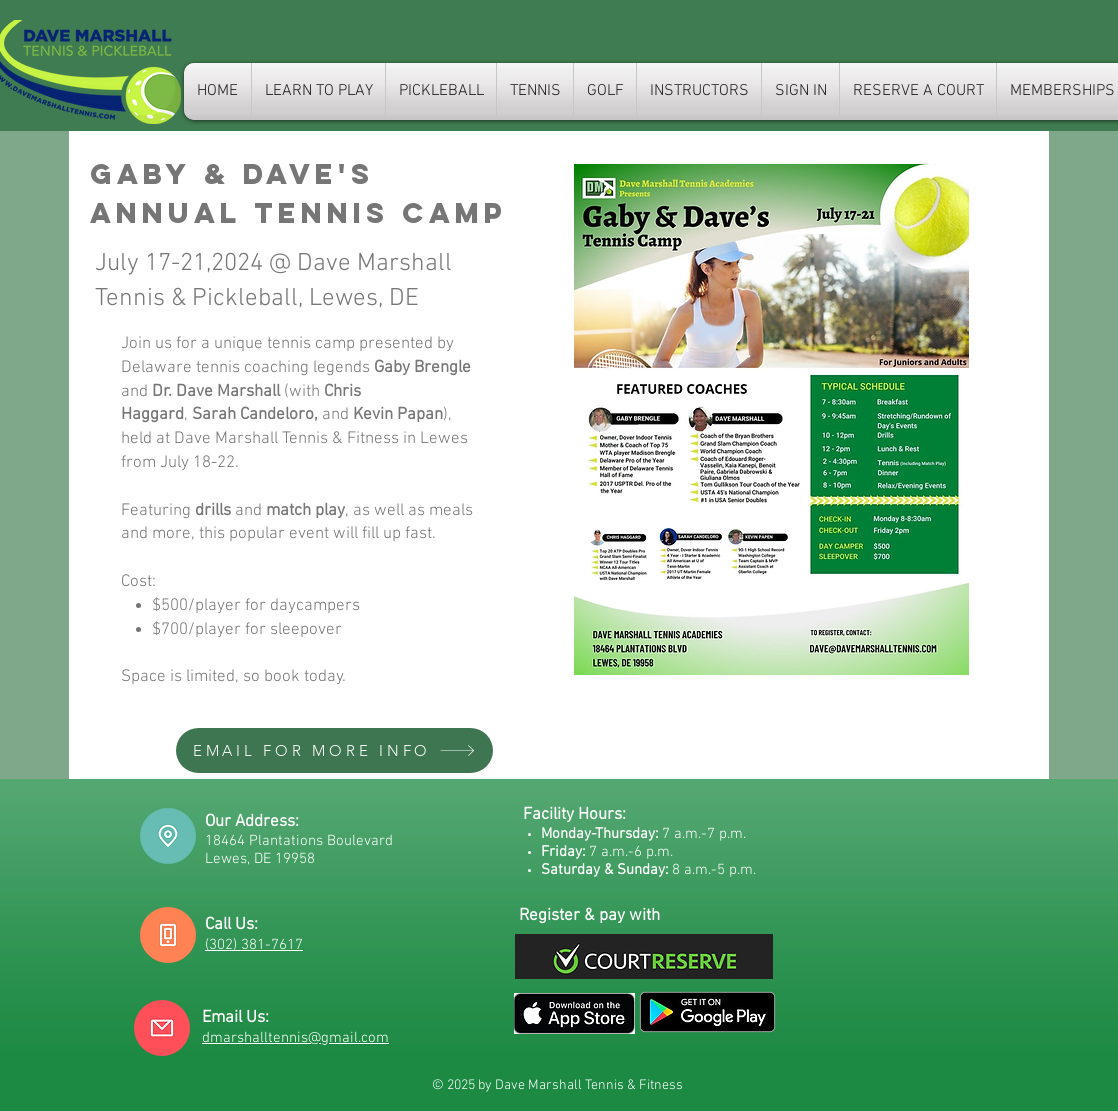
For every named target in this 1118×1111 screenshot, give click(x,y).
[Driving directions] (168, 836)
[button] (535, 91)
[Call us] (168, 935)
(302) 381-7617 (254, 945)
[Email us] (162, 1028)
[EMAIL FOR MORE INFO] (334, 750)
